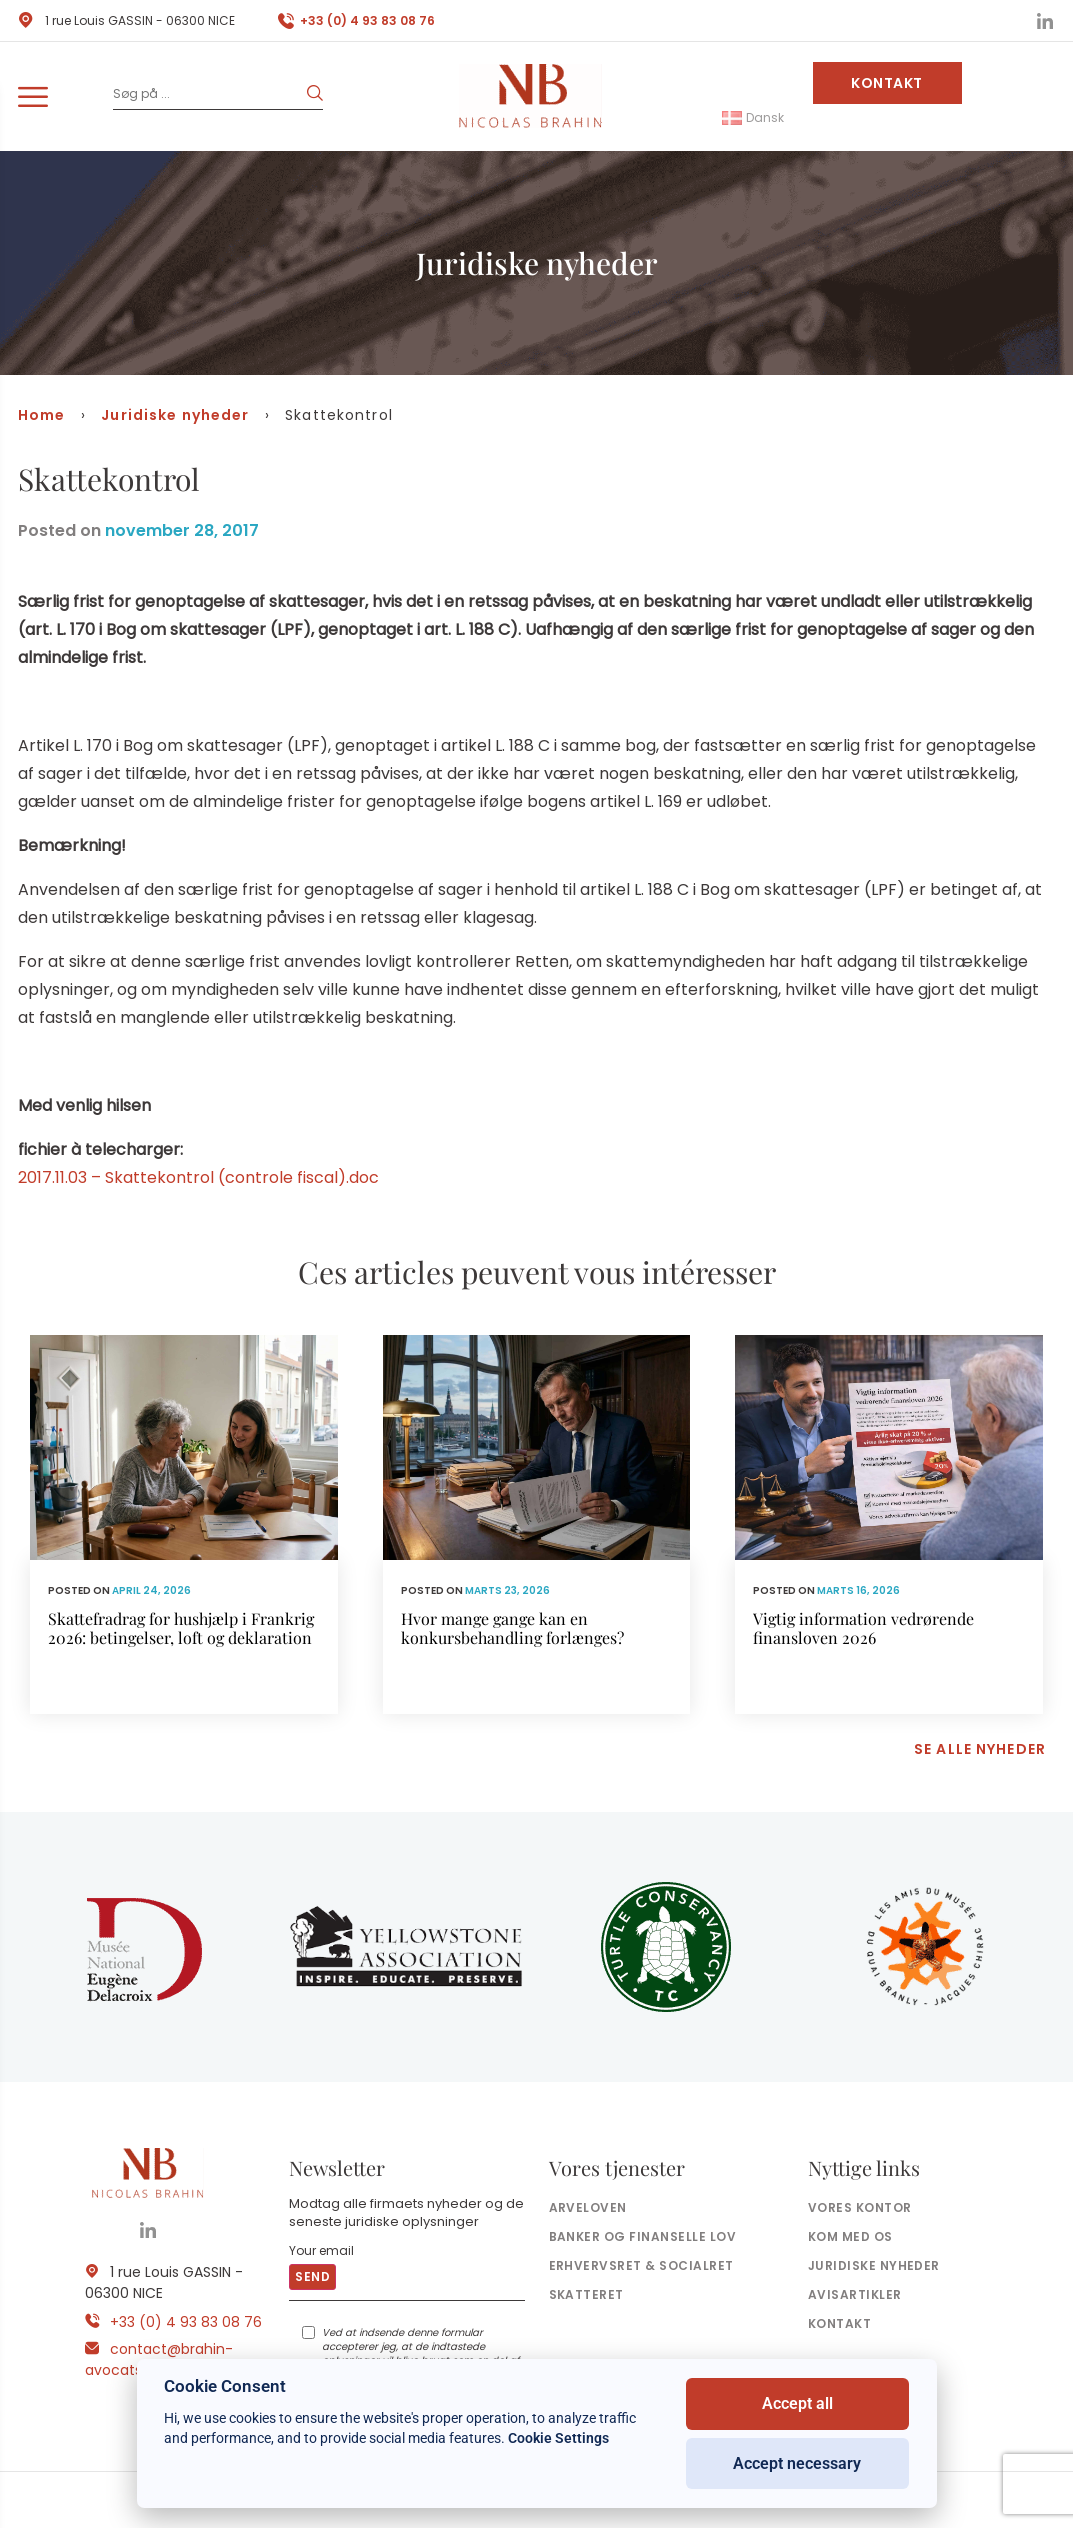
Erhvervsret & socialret (641, 2265)
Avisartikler (855, 2294)
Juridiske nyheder (175, 415)
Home (41, 415)
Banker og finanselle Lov (643, 2236)
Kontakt (887, 83)
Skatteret (586, 2294)
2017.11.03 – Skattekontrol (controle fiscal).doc (198, 1177)
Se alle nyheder (980, 1749)
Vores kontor (860, 2207)
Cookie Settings (558, 2438)
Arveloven (588, 2207)
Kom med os (850, 2236)
